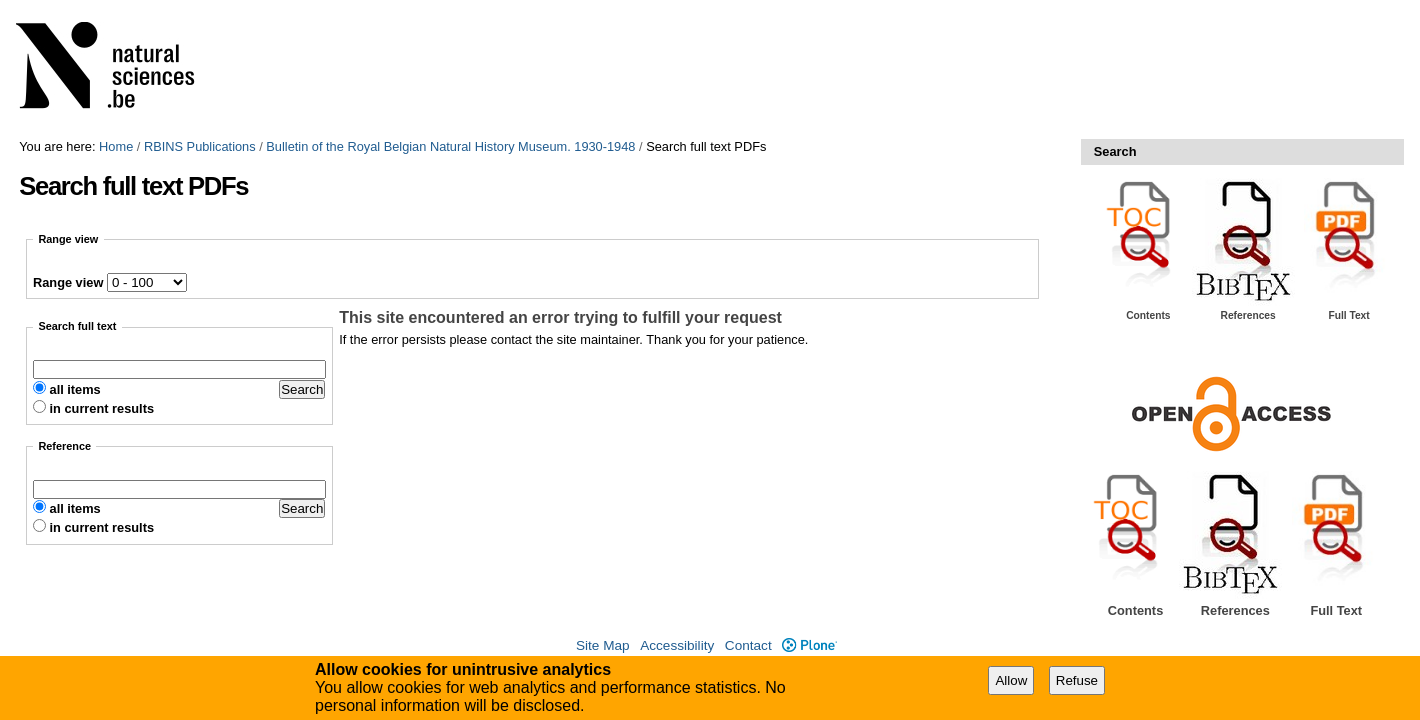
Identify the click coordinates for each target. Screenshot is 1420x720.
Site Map (603, 645)
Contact (748, 645)
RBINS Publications (200, 146)
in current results (102, 408)
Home (116, 146)
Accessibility (677, 645)
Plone (809, 645)
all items (75, 389)
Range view (68, 282)
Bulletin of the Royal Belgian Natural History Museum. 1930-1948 (450, 146)
